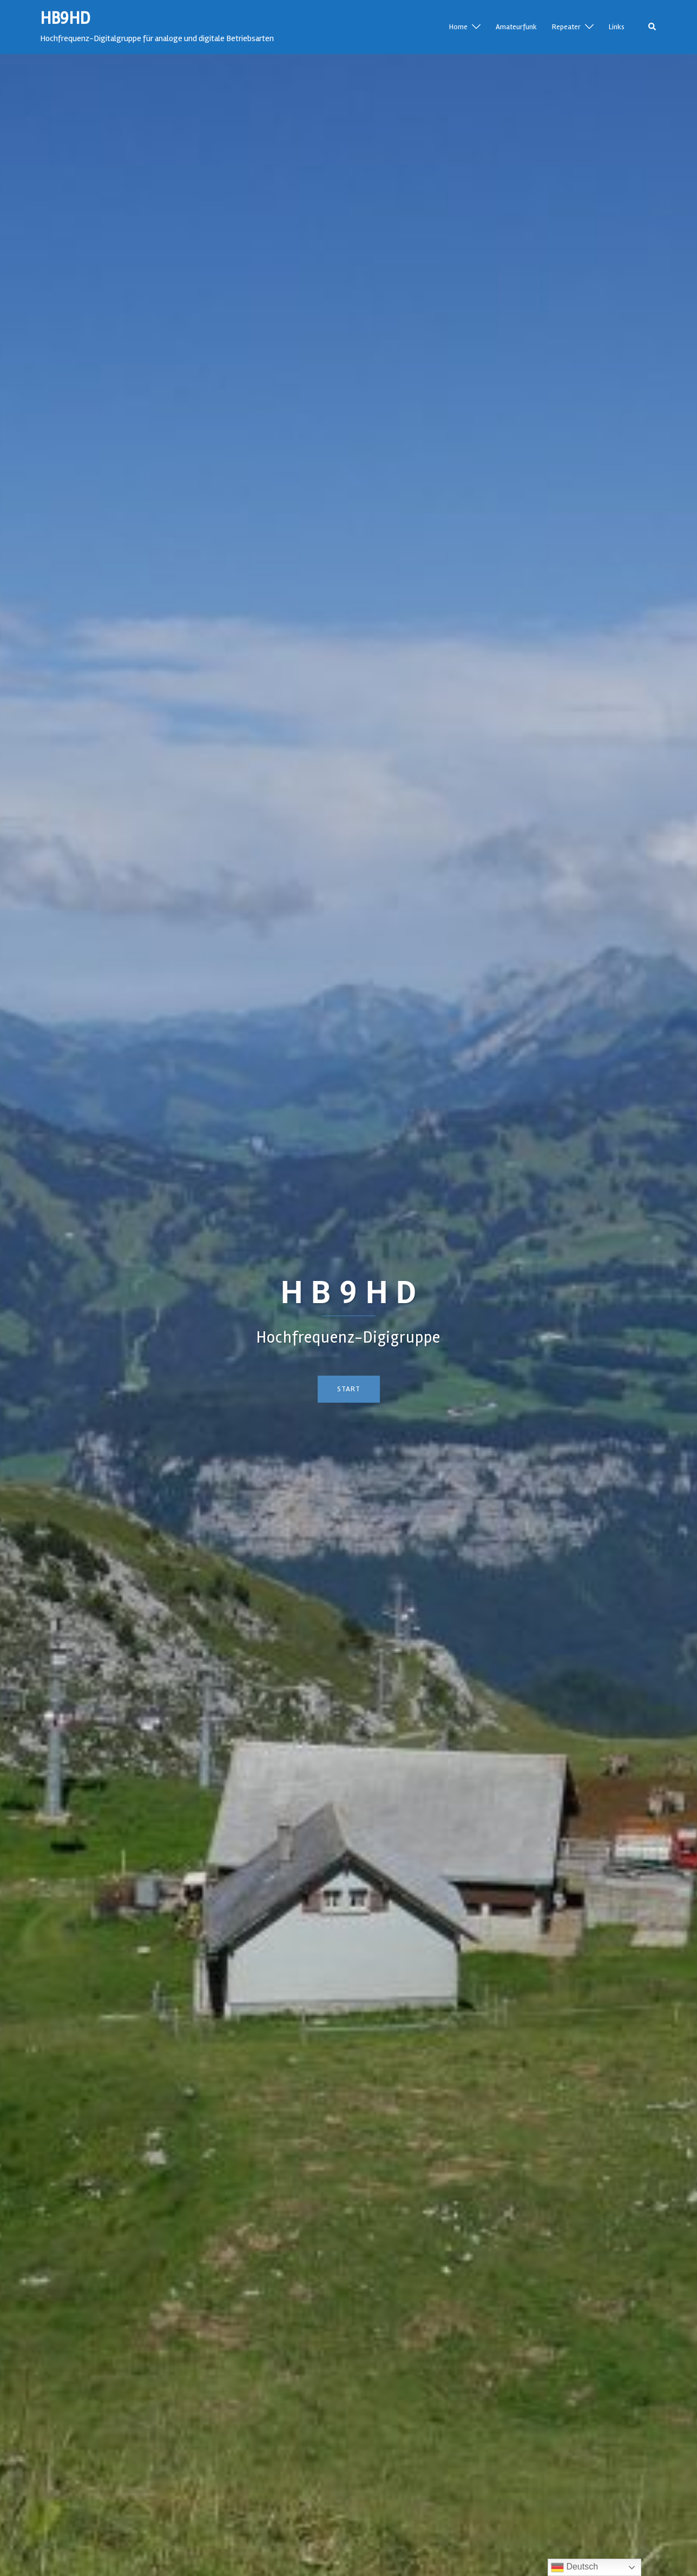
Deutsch (574, 2567)
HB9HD (65, 18)
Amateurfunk (516, 26)
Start (348, 1388)
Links (616, 26)
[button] (652, 27)
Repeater (566, 26)
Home (458, 26)
